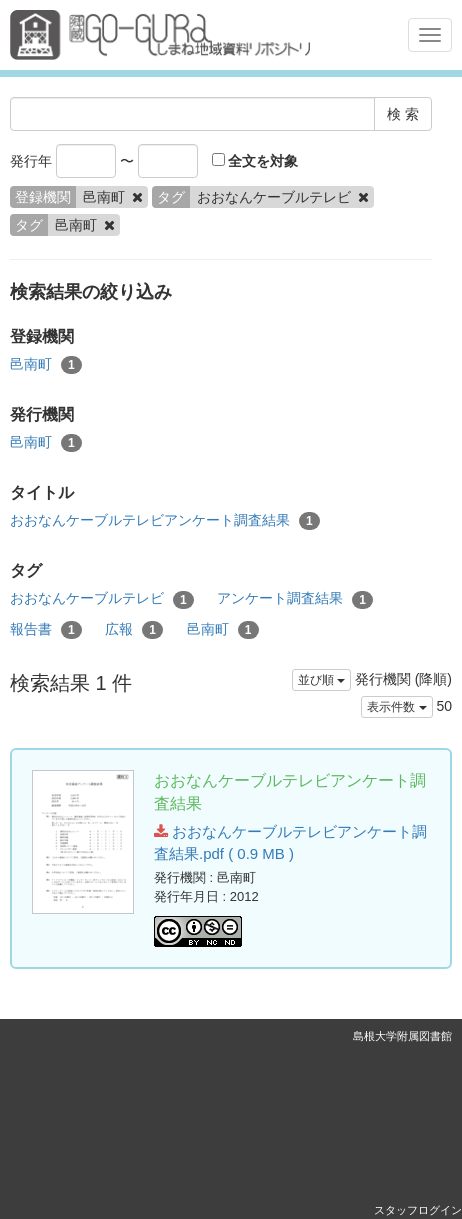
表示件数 (396, 707)
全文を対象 (255, 161)
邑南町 (46, 365)
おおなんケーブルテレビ (102, 599)
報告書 (46, 630)
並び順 (321, 680)
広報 (134, 630)
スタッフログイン (418, 1210)
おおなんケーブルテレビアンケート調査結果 (165, 521)
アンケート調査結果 (295, 599)
